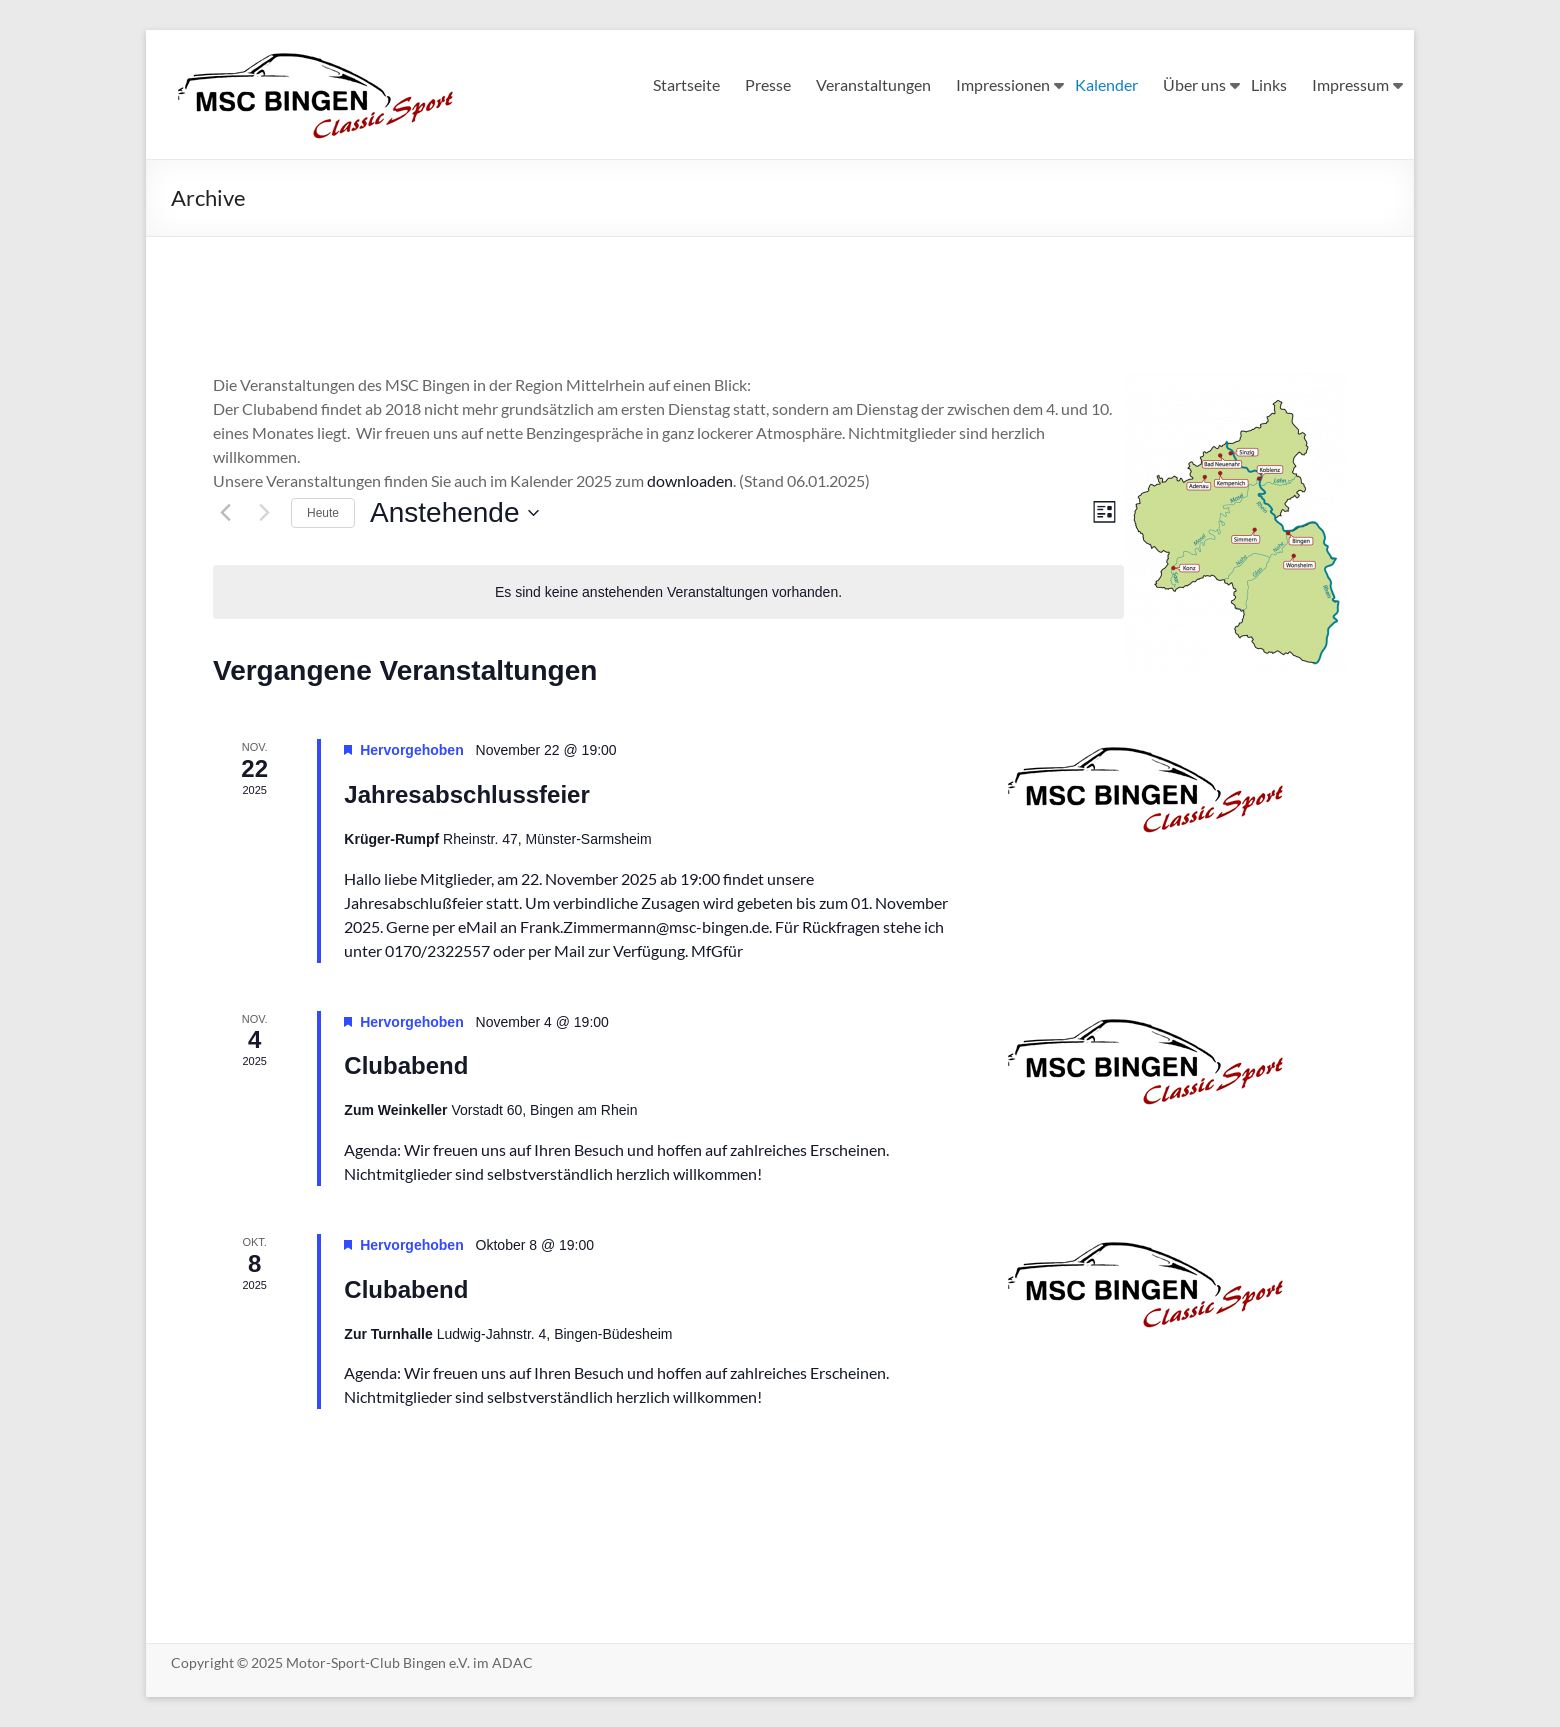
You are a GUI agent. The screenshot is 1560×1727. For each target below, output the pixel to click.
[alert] (668, 592)
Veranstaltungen (873, 84)
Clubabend (406, 1065)
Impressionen (1003, 84)
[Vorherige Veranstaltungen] (225, 513)
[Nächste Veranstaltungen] (264, 513)
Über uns (1194, 84)
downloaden (690, 480)
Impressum (1350, 84)
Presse (768, 84)
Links (1269, 84)
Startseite (686, 84)
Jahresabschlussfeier (466, 794)
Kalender (1106, 84)
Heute (323, 513)
